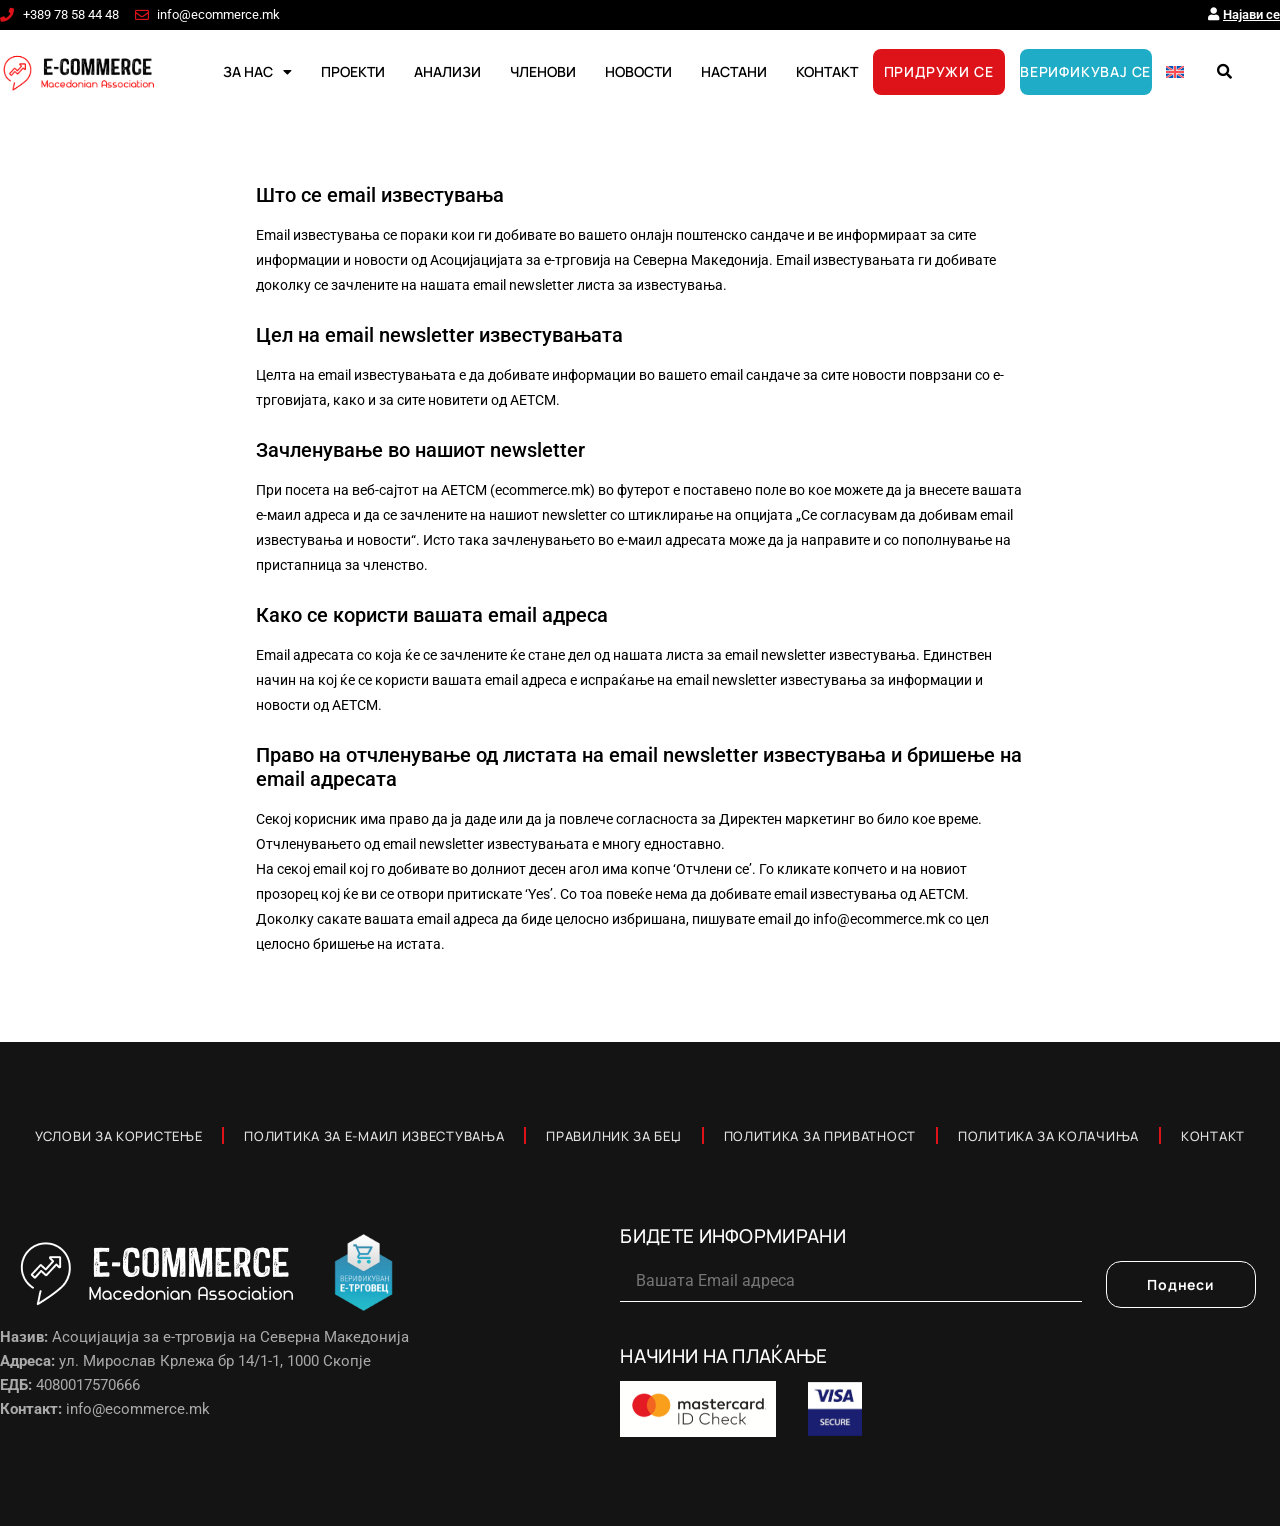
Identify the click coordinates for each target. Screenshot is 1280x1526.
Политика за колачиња (1048, 1136)
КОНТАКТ (827, 71)
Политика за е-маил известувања (374, 1136)
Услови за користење (118, 1136)
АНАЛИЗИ (447, 71)
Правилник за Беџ (613, 1136)
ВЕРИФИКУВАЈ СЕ (1085, 71)
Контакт (1213, 1136)
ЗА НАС (257, 72)
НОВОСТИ (638, 71)
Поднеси (1181, 1284)
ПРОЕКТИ (353, 71)
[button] (1224, 72)
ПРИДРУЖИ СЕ (939, 71)
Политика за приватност (820, 1136)
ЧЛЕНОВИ (543, 71)
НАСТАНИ (734, 71)
